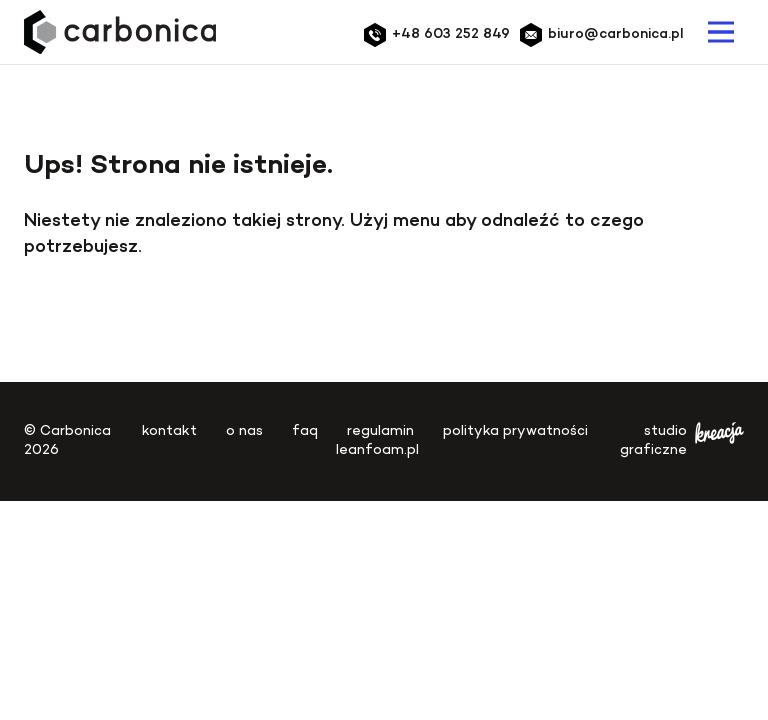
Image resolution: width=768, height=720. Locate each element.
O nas (244, 431)
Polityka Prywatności (515, 431)
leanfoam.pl (377, 450)
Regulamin (380, 431)
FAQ (305, 431)
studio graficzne (682, 441)
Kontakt (169, 431)
